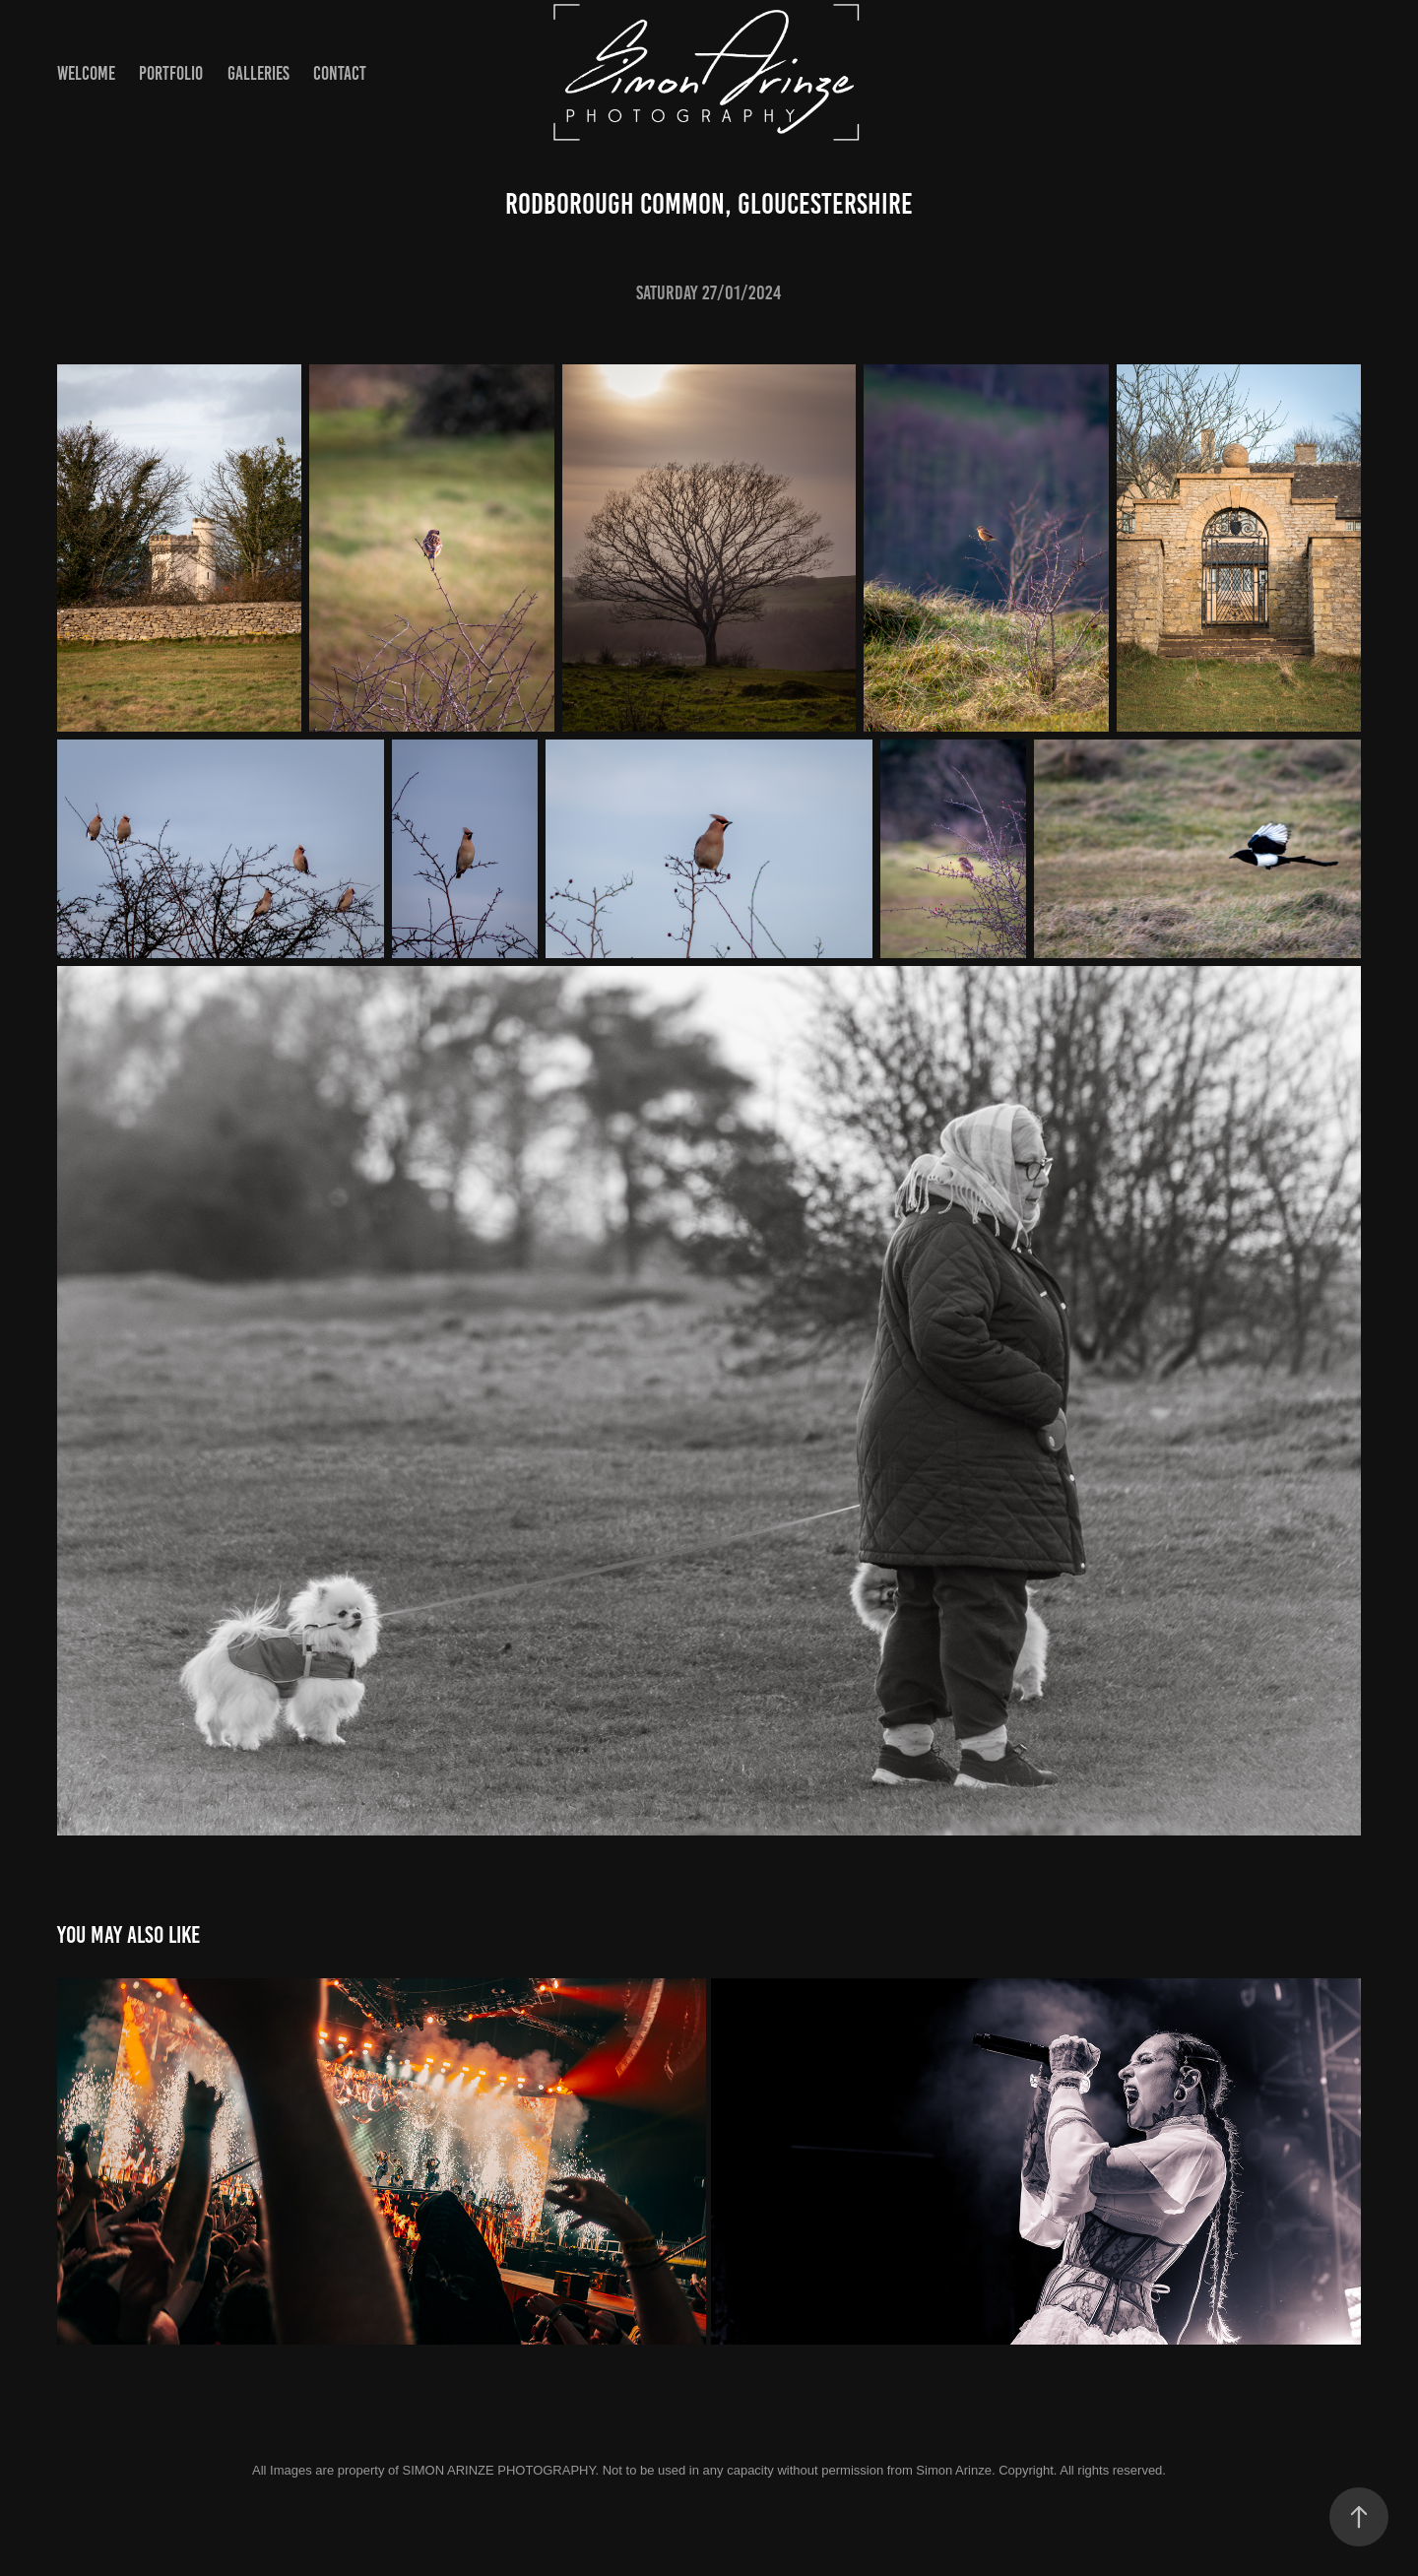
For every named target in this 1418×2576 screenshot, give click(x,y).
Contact (339, 73)
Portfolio (171, 73)
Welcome (86, 73)
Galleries (258, 73)
